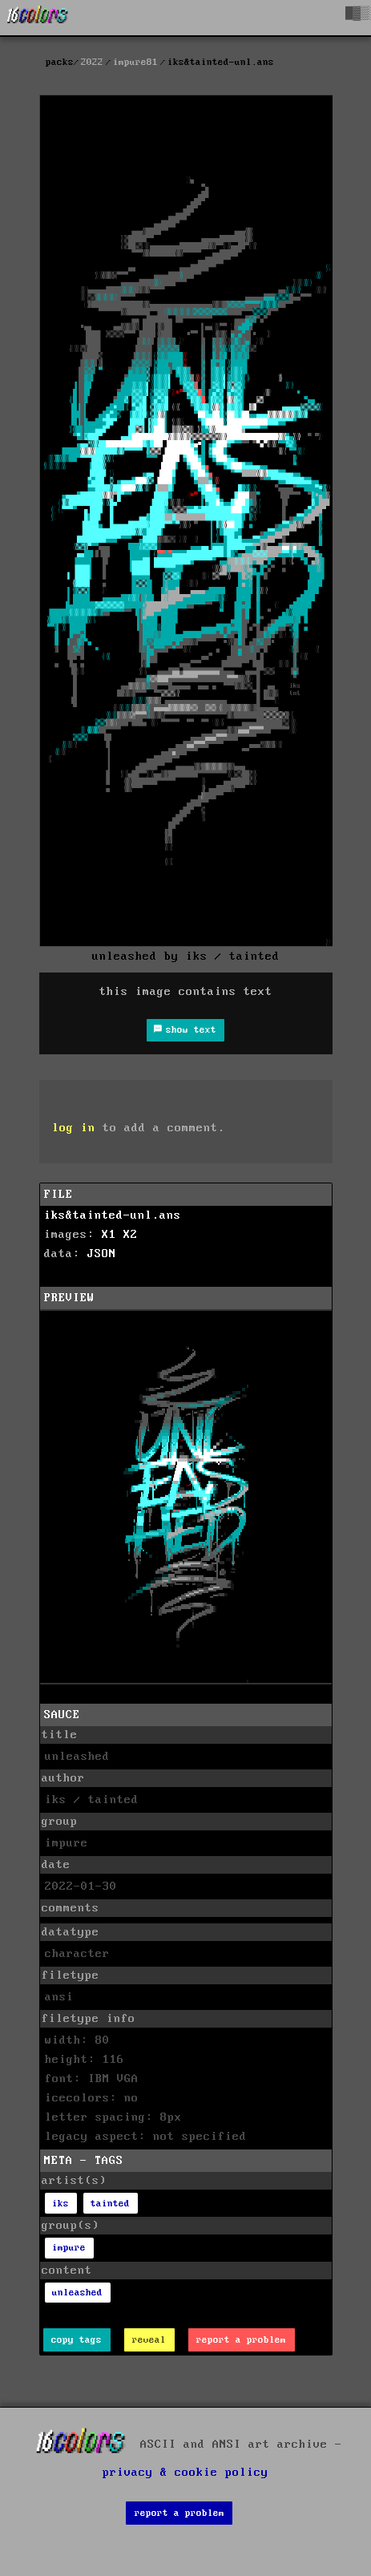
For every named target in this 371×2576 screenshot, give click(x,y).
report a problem (241, 2340)
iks (60, 2203)
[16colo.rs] (37, 17)
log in (73, 1128)
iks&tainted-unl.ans (112, 1215)
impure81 (135, 62)
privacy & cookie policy (185, 2472)
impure (69, 2247)
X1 (109, 1234)
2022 (92, 62)
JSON (101, 1254)
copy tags (76, 2340)
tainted (110, 2203)
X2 (130, 1234)
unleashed (77, 2292)
